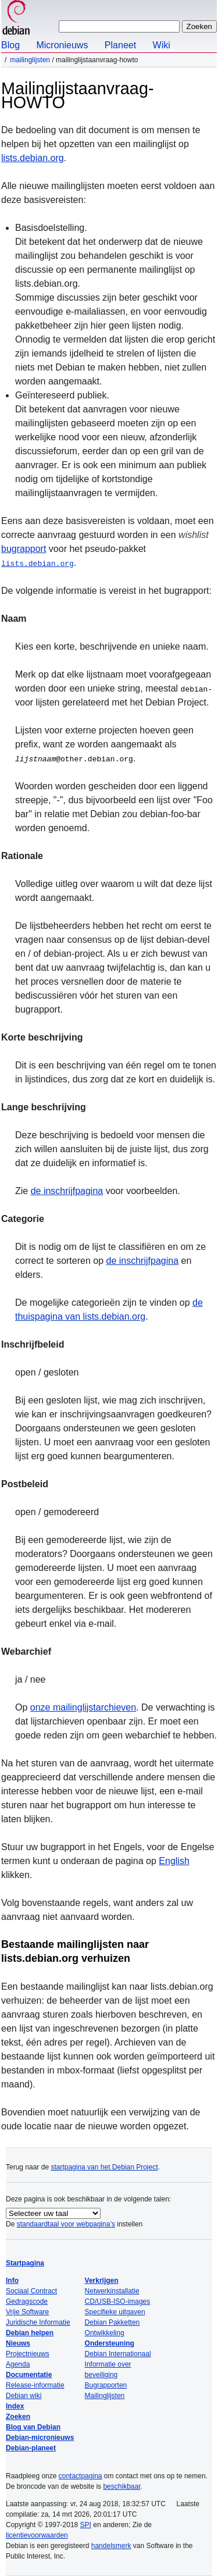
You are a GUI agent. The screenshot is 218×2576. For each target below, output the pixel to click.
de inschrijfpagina (67, 1191)
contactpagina (80, 2476)
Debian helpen (29, 2333)
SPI (85, 2525)
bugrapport (23, 549)
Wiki (161, 45)
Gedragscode (27, 2301)
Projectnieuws (27, 2354)
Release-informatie (35, 2385)
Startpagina (25, 2263)
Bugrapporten (106, 2385)
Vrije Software (27, 2312)
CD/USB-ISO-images (118, 2301)
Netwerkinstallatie (112, 2291)
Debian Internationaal (118, 2354)
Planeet (120, 45)
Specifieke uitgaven (115, 2312)
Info (12, 2280)
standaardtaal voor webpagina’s (66, 2224)
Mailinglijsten (30, 60)
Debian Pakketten (112, 2322)
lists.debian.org (32, 158)
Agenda (18, 2364)
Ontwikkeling (104, 2333)
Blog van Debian (33, 2427)
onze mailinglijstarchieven (83, 1707)
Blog (10, 45)
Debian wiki (23, 2396)
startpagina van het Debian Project (104, 2167)
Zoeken (18, 2417)
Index (15, 2406)
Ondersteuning (109, 2343)
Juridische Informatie (38, 2322)
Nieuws (18, 2343)
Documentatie (29, 2375)
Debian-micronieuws (40, 2438)
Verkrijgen (102, 2280)
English (174, 1861)
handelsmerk (111, 2546)
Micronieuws (62, 45)
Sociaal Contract (31, 2291)
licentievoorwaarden (37, 2535)
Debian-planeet (31, 2448)
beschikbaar (121, 2486)
